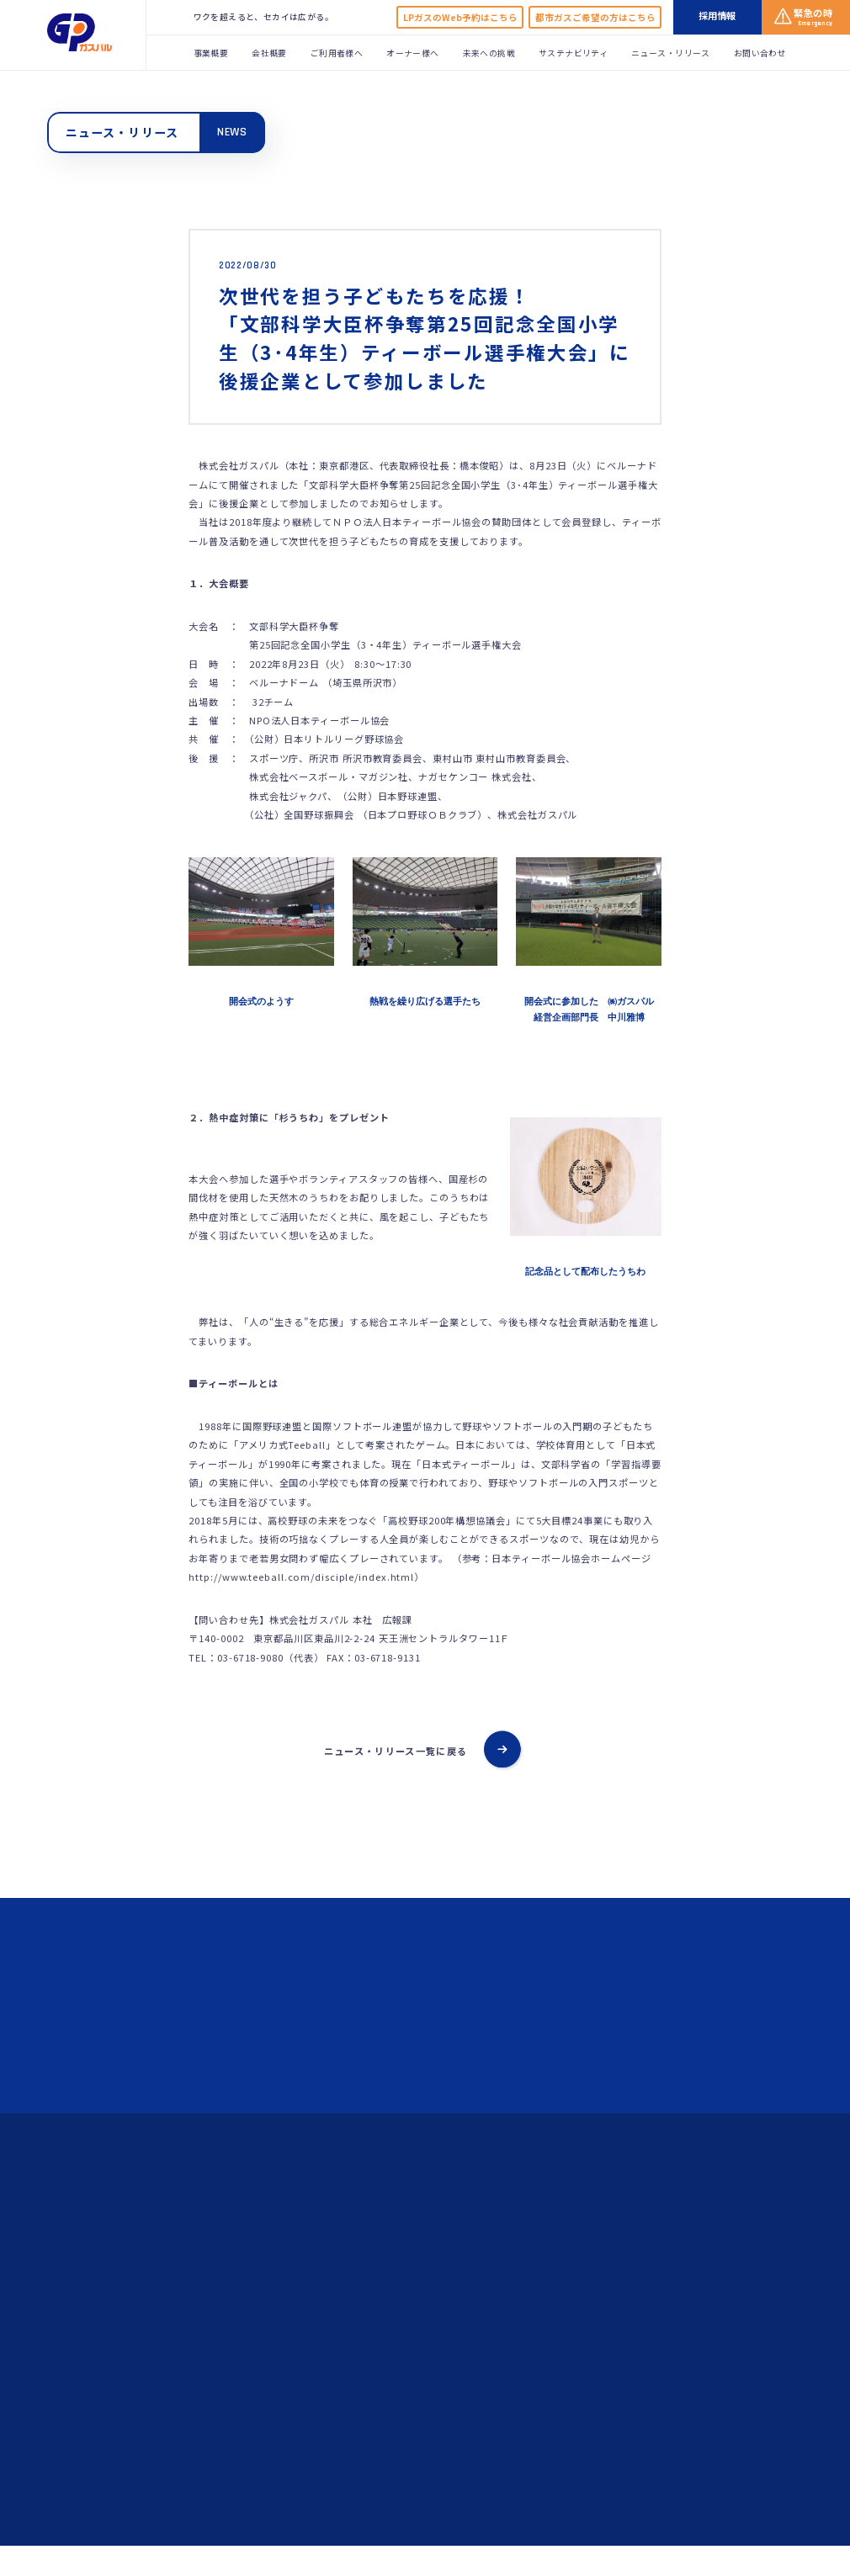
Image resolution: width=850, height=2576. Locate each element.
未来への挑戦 (489, 53)
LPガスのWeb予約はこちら (460, 17)
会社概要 (269, 53)
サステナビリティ (573, 53)
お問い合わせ (760, 53)
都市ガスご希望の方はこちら (595, 17)
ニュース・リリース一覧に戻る (396, 1750)
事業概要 (211, 53)
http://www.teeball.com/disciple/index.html (301, 1576)
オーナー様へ (412, 53)
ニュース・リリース (670, 53)
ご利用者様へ (337, 53)
